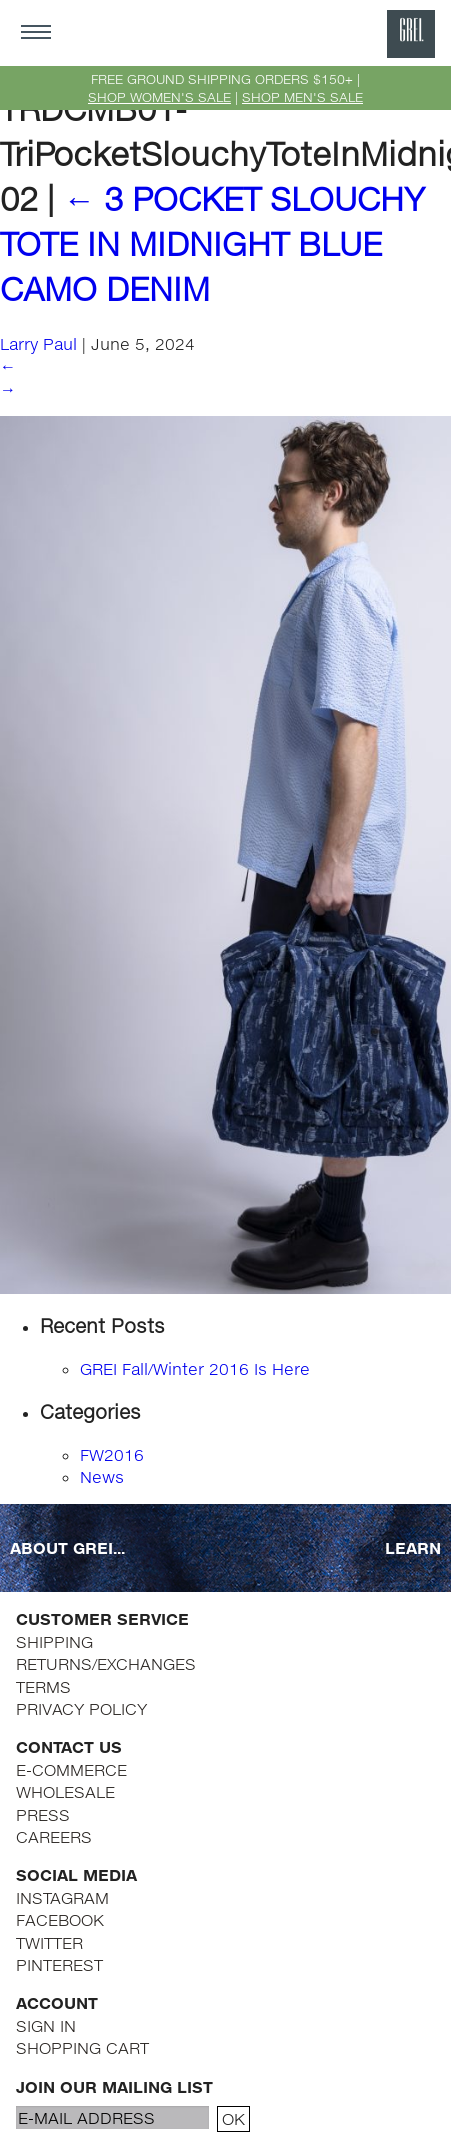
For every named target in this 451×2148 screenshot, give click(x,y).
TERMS (43, 1686)
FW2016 (112, 1454)
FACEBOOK (60, 1919)
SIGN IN (46, 2025)
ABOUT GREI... (67, 1547)
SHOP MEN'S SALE (302, 97)
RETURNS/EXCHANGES (106, 1663)
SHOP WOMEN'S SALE (159, 97)
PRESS (43, 1814)
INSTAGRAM (62, 1897)
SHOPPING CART (82, 2047)
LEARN (413, 1547)
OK (233, 2118)
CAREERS (54, 1836)
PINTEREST (59, 1964)
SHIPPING (54, 1641)
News (102, 1476)
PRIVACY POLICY (81, 1708)
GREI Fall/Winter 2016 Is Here (195, 1368)
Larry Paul (38, 343)
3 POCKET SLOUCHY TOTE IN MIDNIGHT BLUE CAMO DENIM (212, 243)
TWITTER (49, 1942)
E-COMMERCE (71, 1769)
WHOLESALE (65, 1791)
